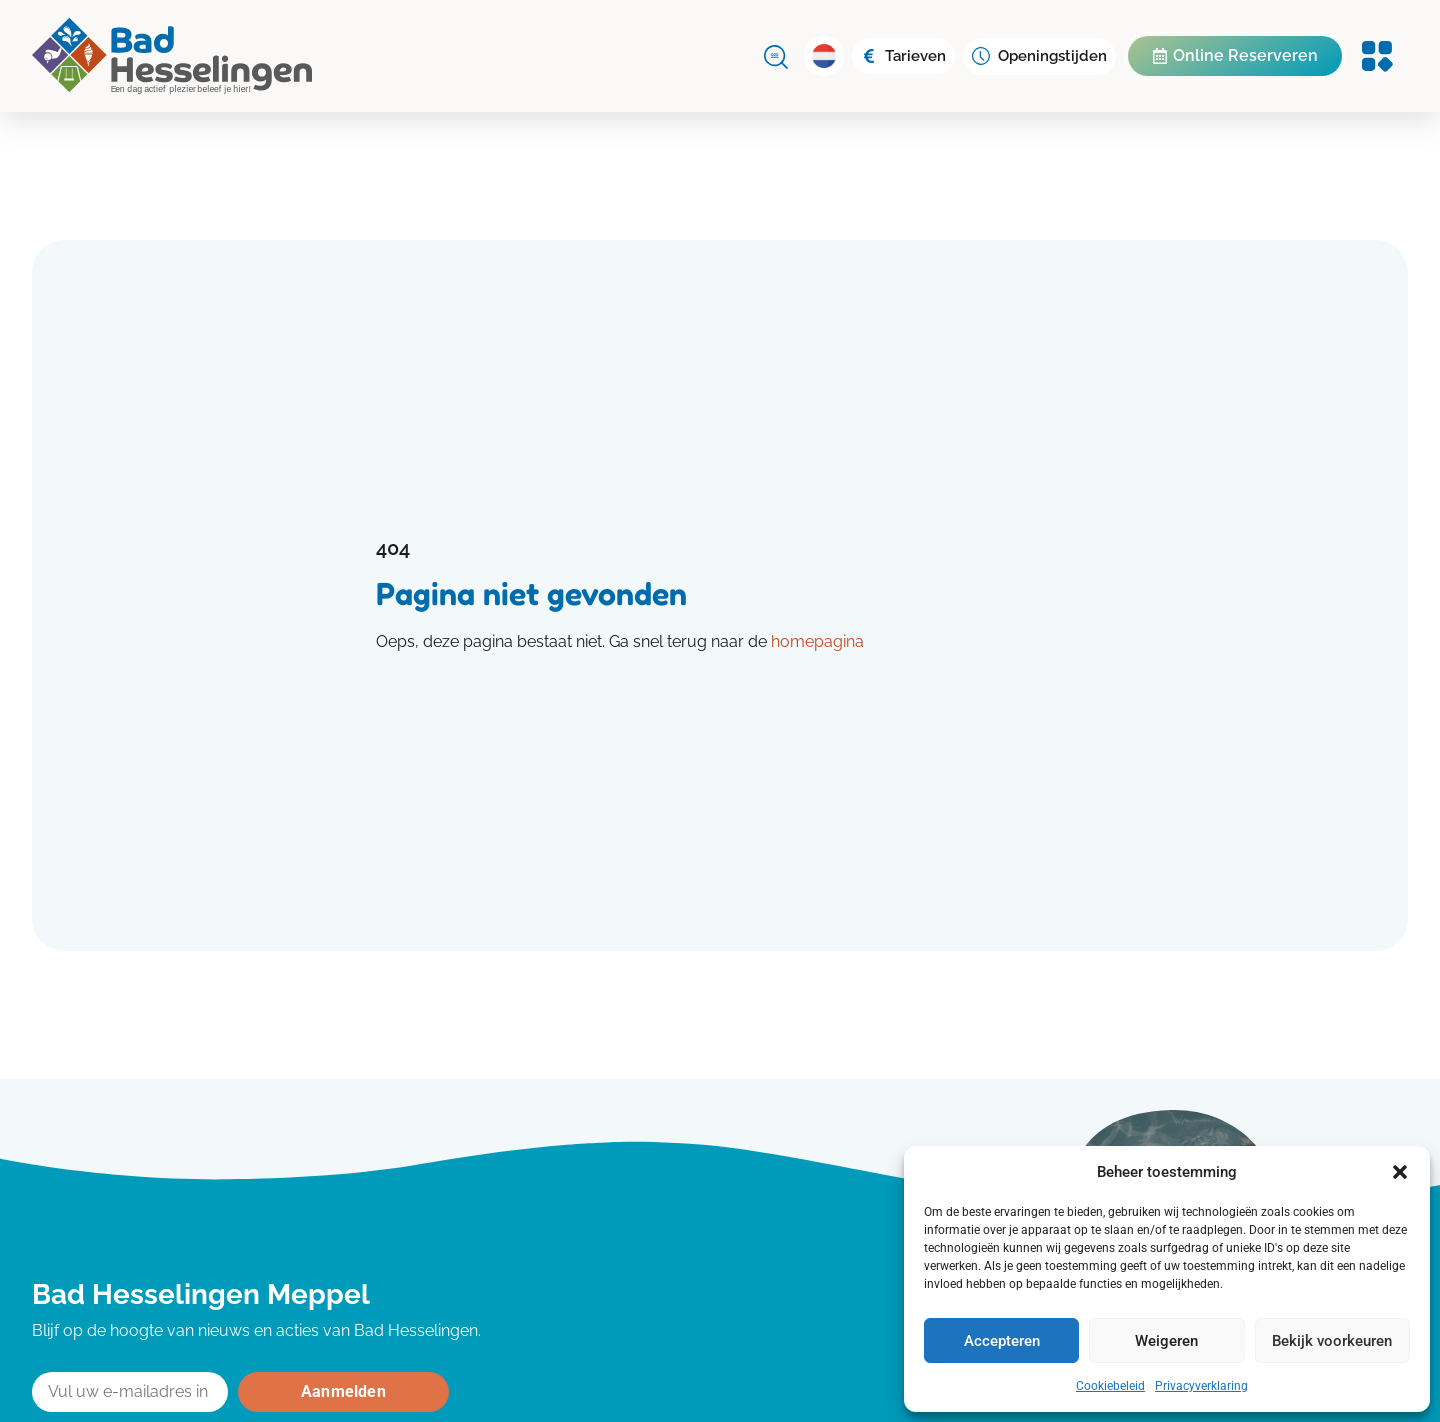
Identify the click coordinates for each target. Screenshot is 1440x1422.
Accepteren (1002, 1341)
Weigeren (1166, 1341)
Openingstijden (1052, 56)
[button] (1400, 1172)
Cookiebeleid (1110, 1386)
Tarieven (915, 56)
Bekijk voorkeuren (1332, 1341)
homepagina (817, 641)
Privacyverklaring (1201, 1386)
